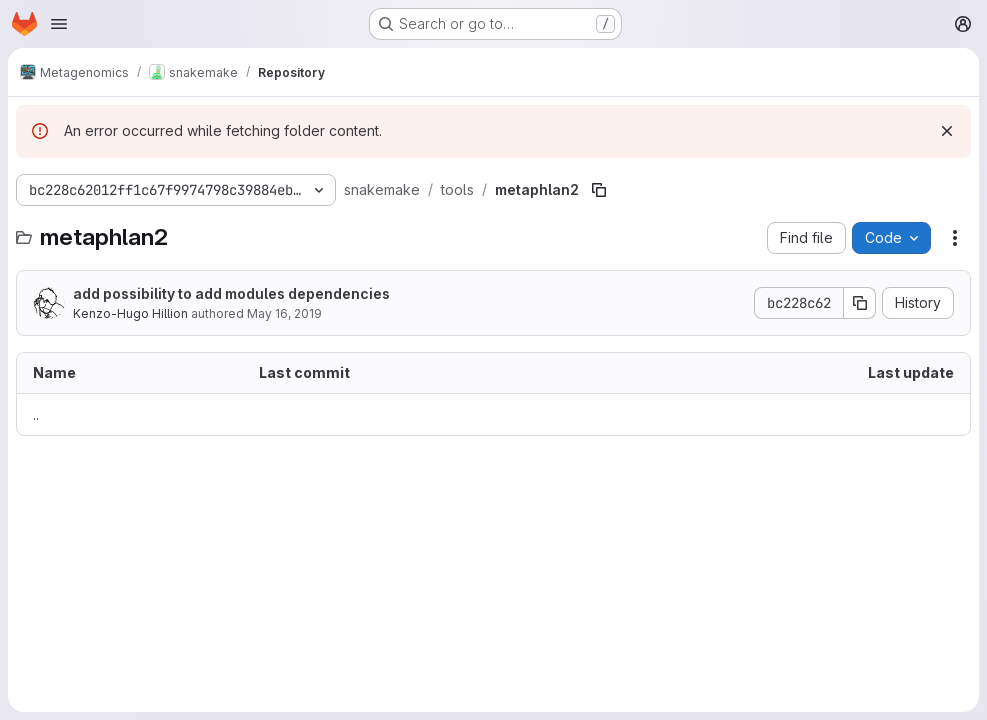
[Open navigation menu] (59, 24)
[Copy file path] (599, 190)
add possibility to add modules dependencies (231, 293)
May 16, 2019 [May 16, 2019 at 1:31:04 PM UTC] (284, 313)
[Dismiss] (947, 131)
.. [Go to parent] (36, 414)
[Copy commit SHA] (860, 303)
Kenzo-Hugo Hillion (130, 313)
